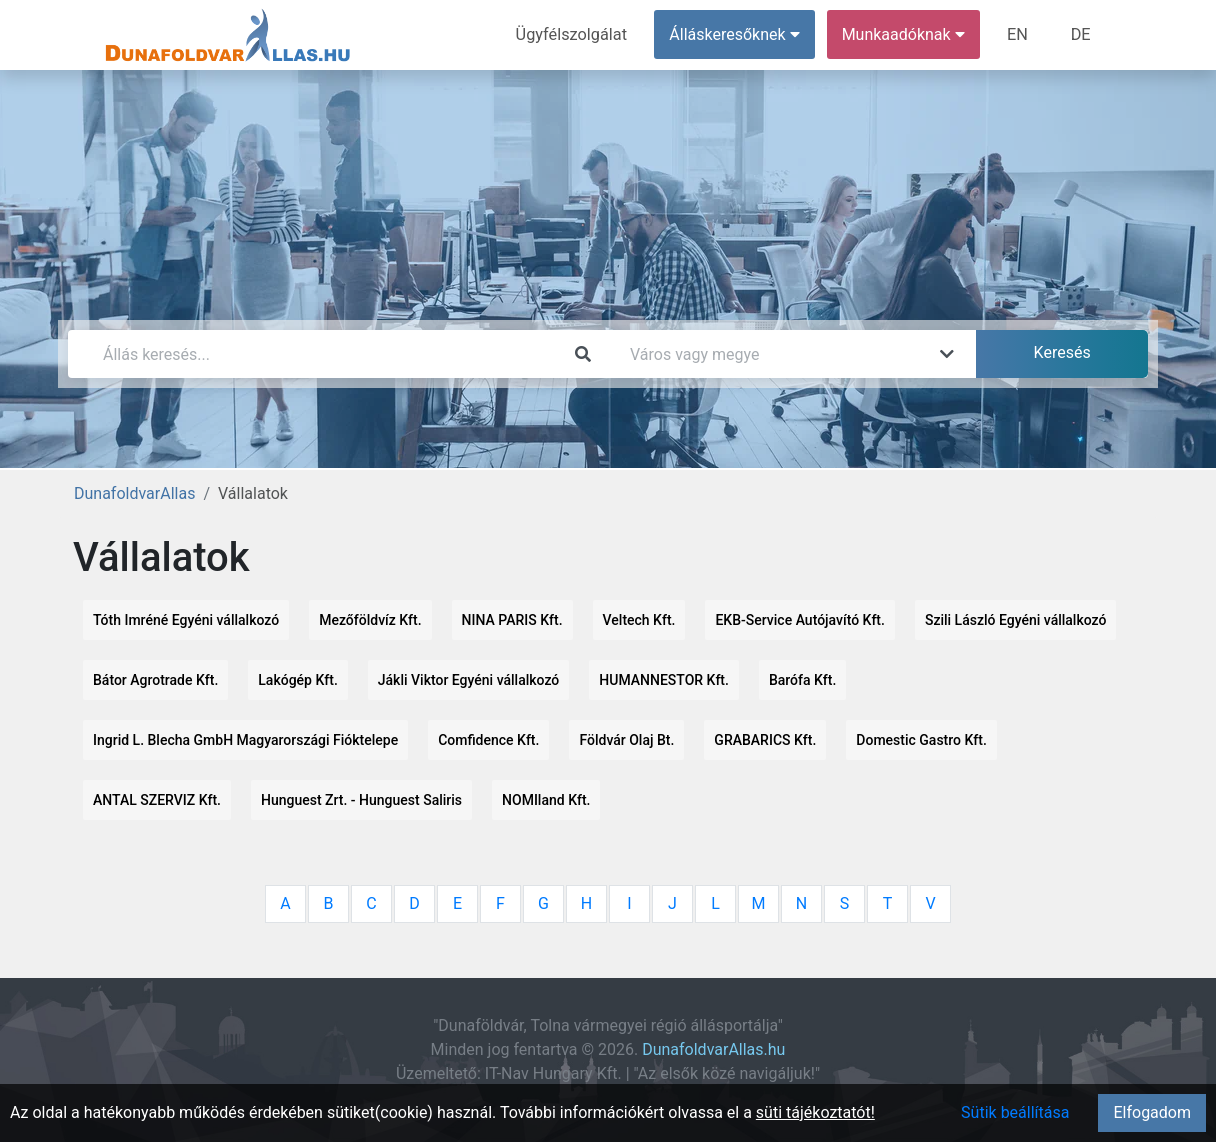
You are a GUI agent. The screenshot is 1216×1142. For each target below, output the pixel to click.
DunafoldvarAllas (134, 493)
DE (1081, 34)
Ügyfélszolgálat (574, 34)
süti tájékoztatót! (815, 1112)
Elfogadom (1152, 1112)
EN (1019, 34)
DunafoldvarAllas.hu (713, 1049)
